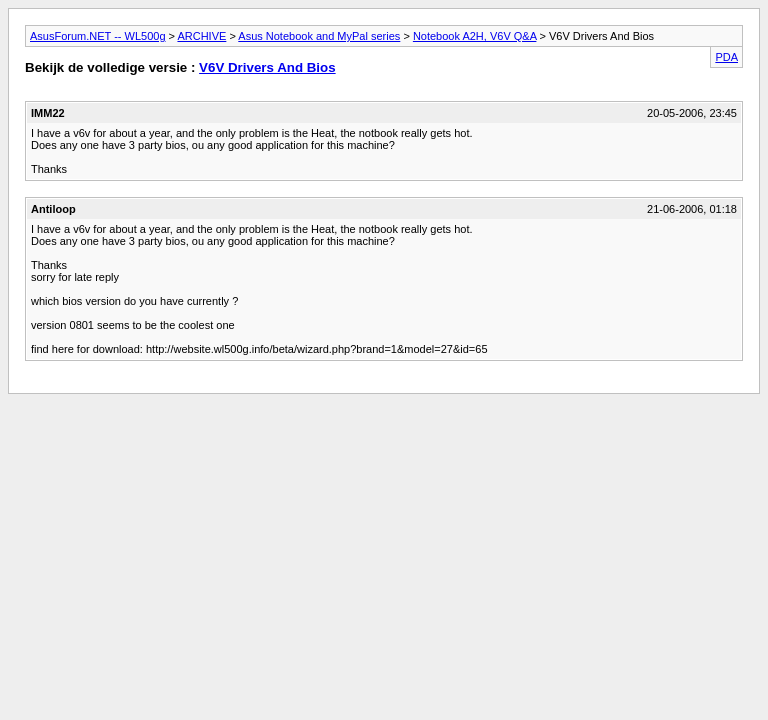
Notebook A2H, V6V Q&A (475, 36)
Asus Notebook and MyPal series (319, 36)
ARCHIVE (201, 36)
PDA (726, 57)
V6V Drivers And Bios (267, 67)
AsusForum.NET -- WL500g (98, 36)
